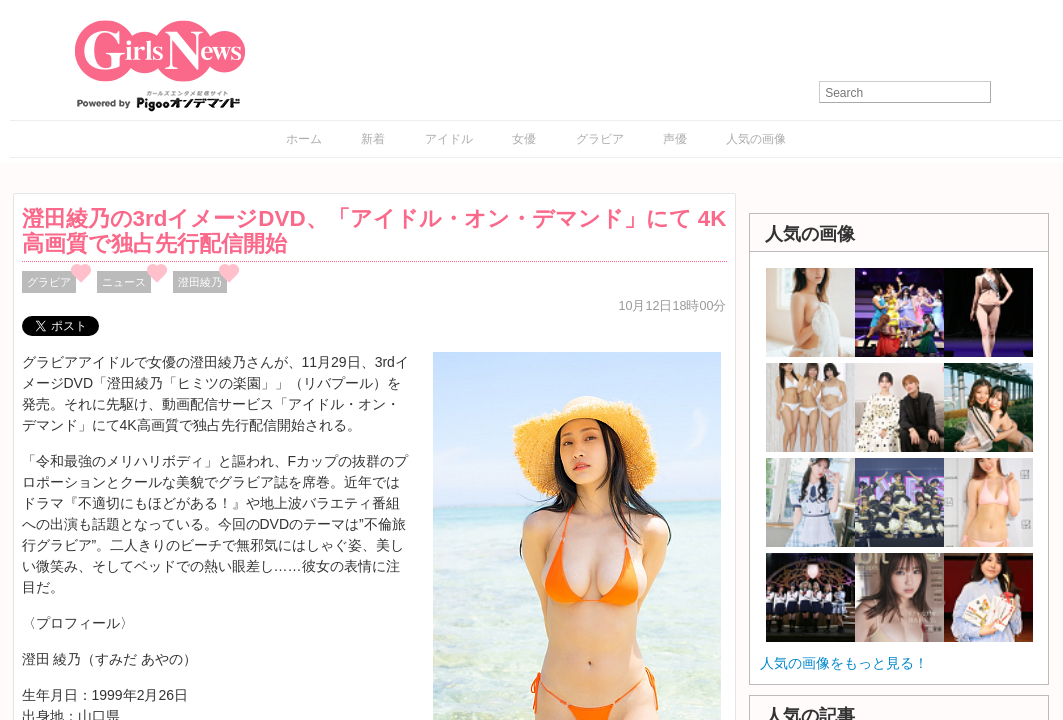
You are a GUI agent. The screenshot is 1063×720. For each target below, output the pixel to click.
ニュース (124, 282)
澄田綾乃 (200, 282)
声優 (675, 139)
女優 (524, 139)
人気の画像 (756, 139)
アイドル (449, 139)
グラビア (600, 139)
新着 (373, 139)
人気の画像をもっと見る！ (844, 663)
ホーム (304, 139)
